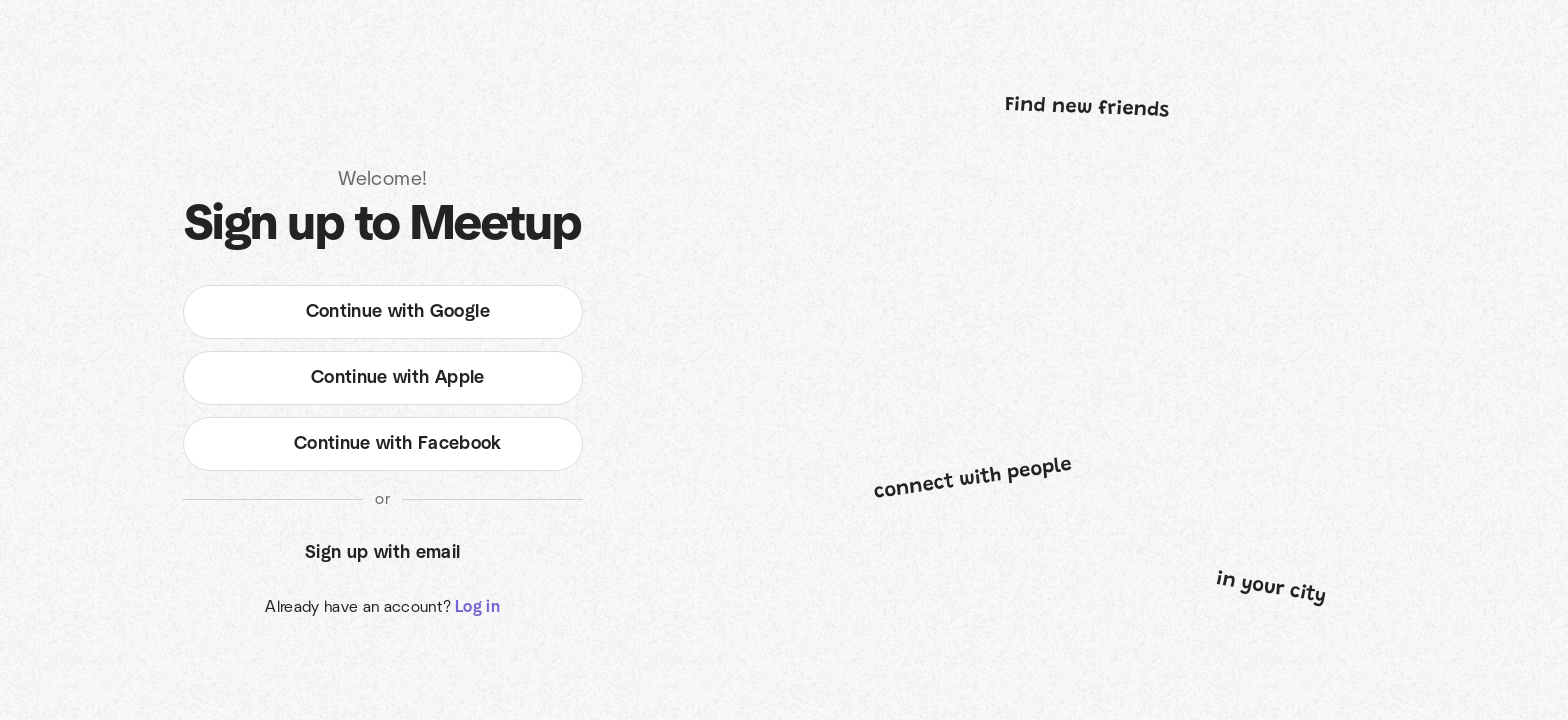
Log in (477, 607)
